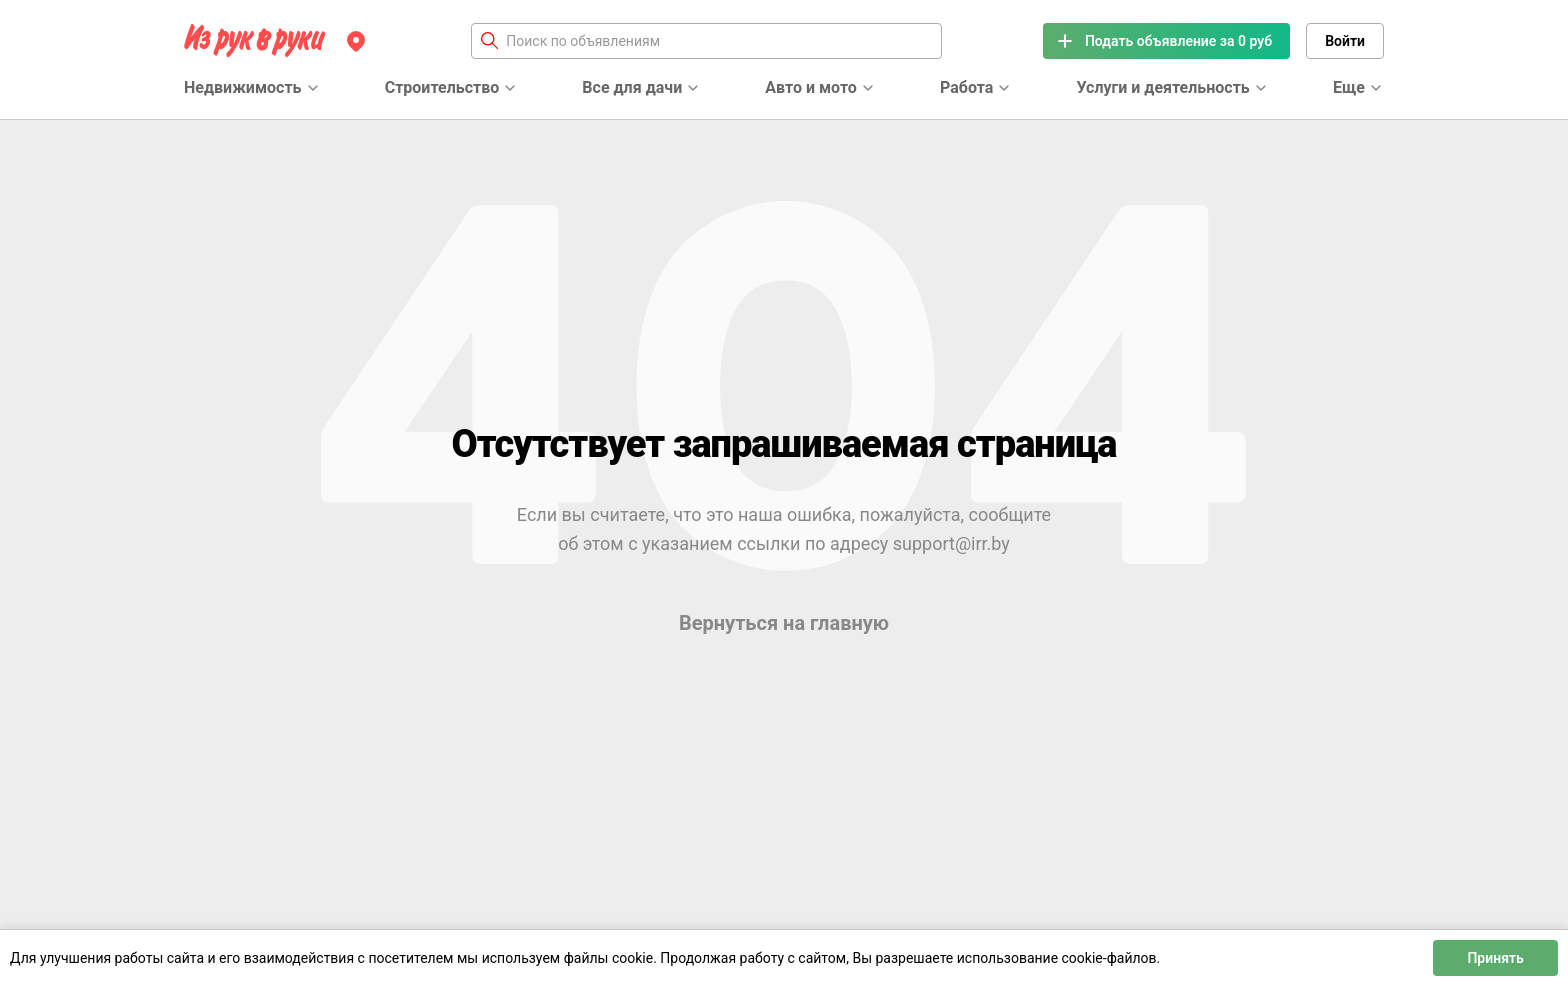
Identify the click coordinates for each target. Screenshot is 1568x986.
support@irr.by (951, 543)
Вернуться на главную (784, 623)
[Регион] (356, 41)
